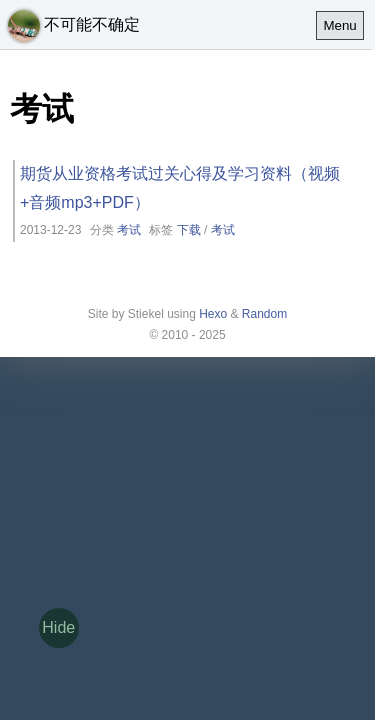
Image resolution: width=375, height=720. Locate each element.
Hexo (213, 314)
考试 (129, 230)
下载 (189, 230)
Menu (339, 25)
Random (264, 314)
